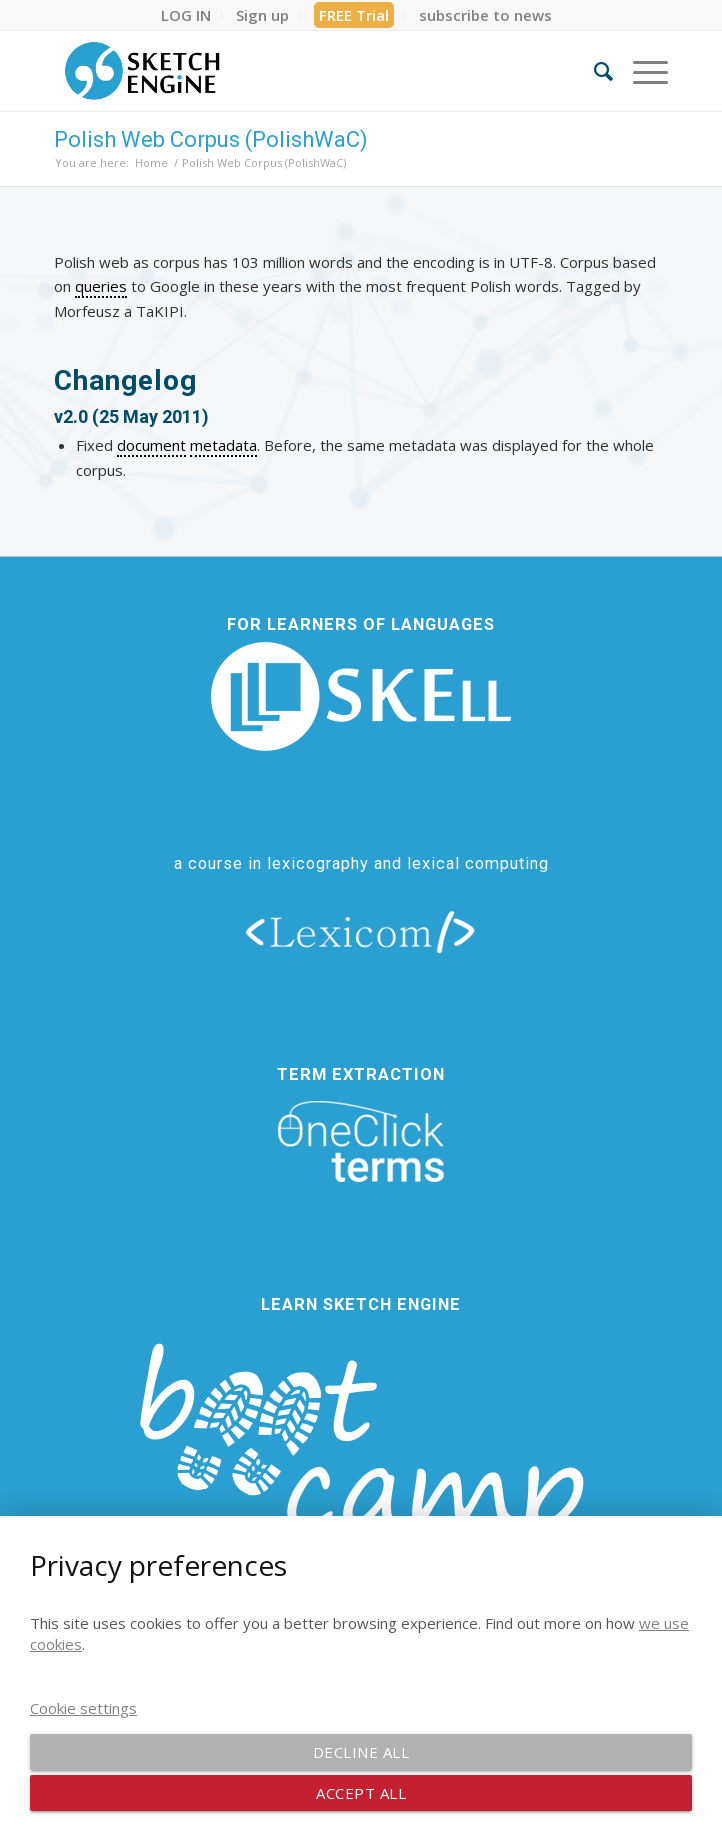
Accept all (361, 1793)
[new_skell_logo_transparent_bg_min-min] (361, 696)
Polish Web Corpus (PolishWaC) (211, 139)
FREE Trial (354, 15)
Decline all (361, 1752)
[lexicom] (361, 931)
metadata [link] (223, 445)
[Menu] (640, 71)
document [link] (151, 445)
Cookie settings (83, 1708)
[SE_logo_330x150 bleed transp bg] (299, 71)
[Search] (593, 71)
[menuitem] (186, 15)
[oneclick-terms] (361, 1142)
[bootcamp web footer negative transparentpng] (361, 1464)
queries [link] (101, 286)
